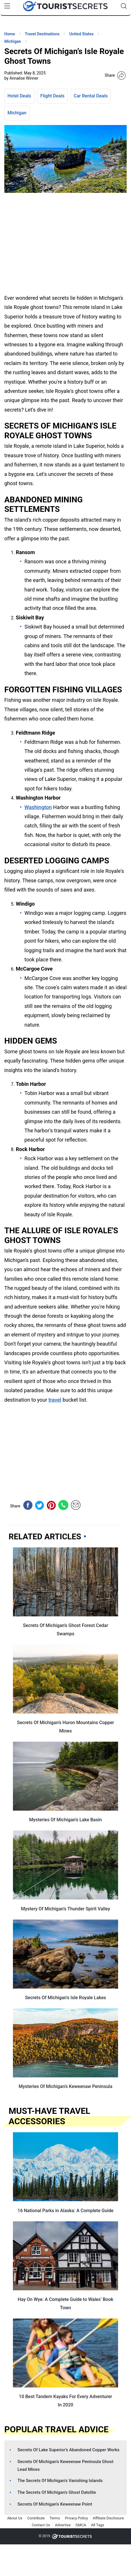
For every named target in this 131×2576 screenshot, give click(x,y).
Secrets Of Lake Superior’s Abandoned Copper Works (69, 2449)
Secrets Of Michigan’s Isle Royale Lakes (65, 1997)
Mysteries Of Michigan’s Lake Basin (65, 1819)
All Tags (97, 2525)
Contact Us (41, 2525)
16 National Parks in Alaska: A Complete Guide (65, 2210)
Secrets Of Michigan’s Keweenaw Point (55, 2504)
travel (55, 1400)
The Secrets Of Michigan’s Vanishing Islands (60, 2480)
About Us (14, 2518)
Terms (54, 2518)
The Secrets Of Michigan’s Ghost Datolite (57, 2492)
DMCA (81, 2525)
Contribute (36, 2518)
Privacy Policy (76, 2518)
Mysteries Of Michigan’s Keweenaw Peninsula (65, 2086)
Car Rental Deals (91, 96)
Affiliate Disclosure (108, 2518)
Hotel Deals (19, 96)
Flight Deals (52, 96)
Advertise (63, 2525)
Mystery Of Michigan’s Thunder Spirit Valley (65, 1909)
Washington (38, 807)
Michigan (16, 113)
